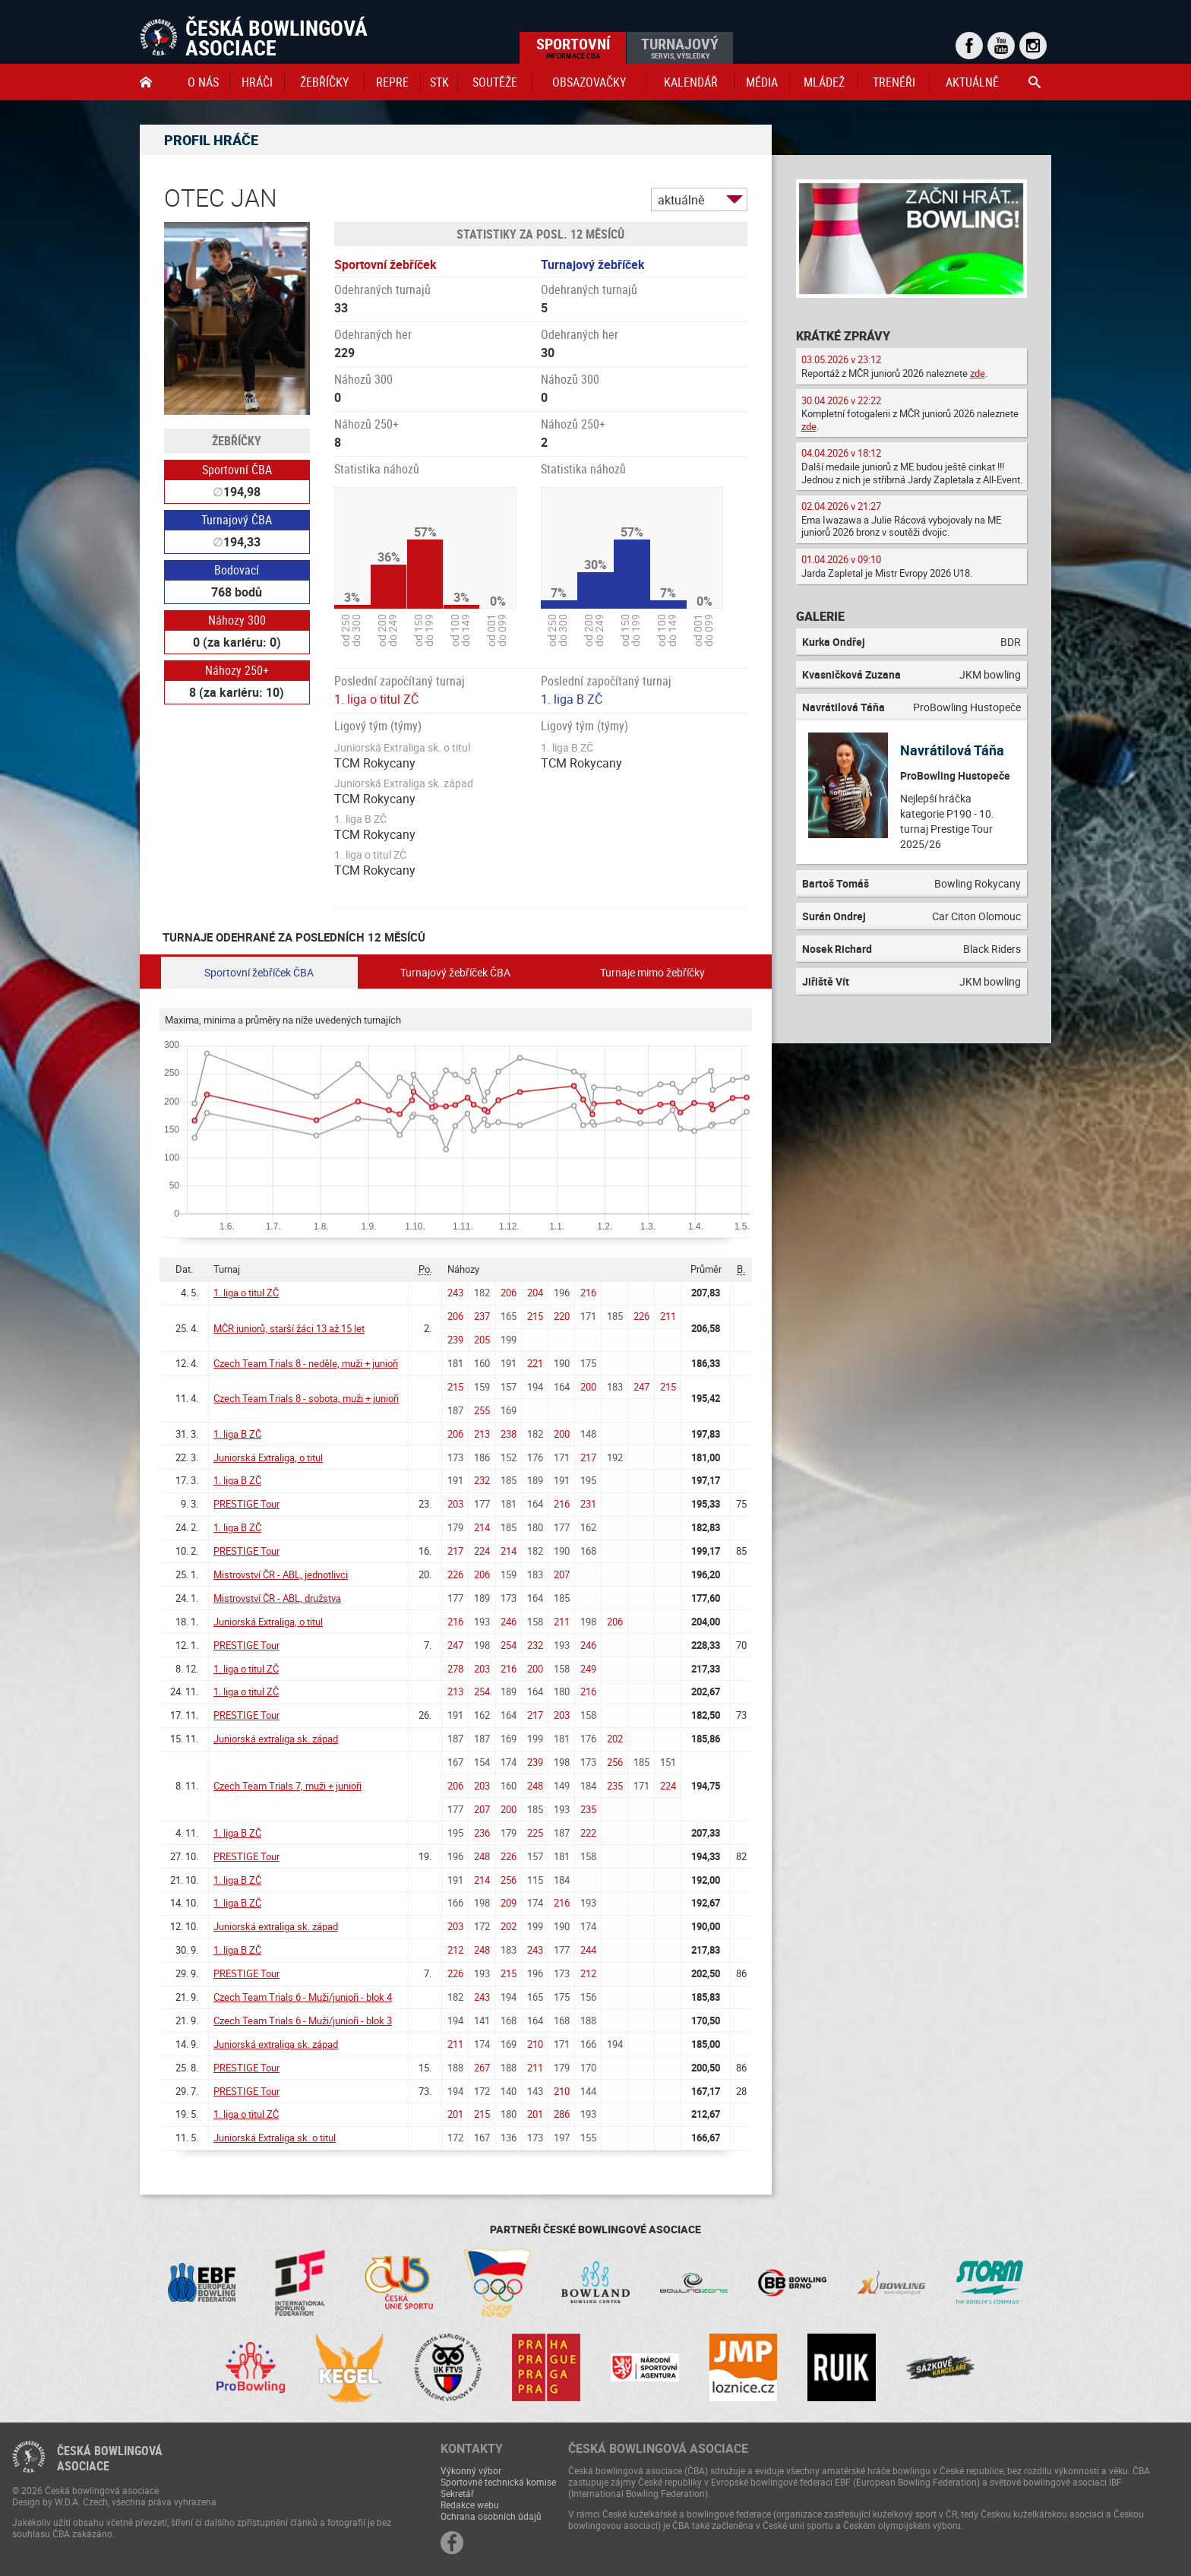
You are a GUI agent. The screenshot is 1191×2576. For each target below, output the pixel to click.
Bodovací (236, 570)
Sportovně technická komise (498, 2482)
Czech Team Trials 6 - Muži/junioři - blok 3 (302, 2020)
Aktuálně (972, 82)
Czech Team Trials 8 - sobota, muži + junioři (306, 1398)
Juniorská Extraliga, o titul (268, 1457)
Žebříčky (324, 82)
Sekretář (457, 2493)
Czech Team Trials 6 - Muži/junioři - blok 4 (302, 1997)
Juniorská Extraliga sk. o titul (274, 2137)
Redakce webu (470, 2504)
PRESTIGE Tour (246, 1504)
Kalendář (691, 82)
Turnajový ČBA (236, 519)
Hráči (257, 82)
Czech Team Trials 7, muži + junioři (287, 1786)
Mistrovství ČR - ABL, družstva (277, 1598)
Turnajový (680, 47)
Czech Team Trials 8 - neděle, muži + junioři (305, 1363)
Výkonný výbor (471, 2470)
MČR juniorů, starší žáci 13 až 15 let (289, 1328)
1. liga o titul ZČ (376, 699)
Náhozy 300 (237, 620)
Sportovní (573, 47)
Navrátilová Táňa (952, 750)
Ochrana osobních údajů (491, 2516)
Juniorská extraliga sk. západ (275, 1738)
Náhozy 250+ (237, 670)
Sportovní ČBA (237, 469)
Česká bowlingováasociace (110, 2458)
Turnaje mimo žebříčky (652, 972)
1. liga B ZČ (571, 699)
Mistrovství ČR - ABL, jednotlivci (280, 1574)
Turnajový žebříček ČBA (455, 972)
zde (977, 373)
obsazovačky (589, 82)
